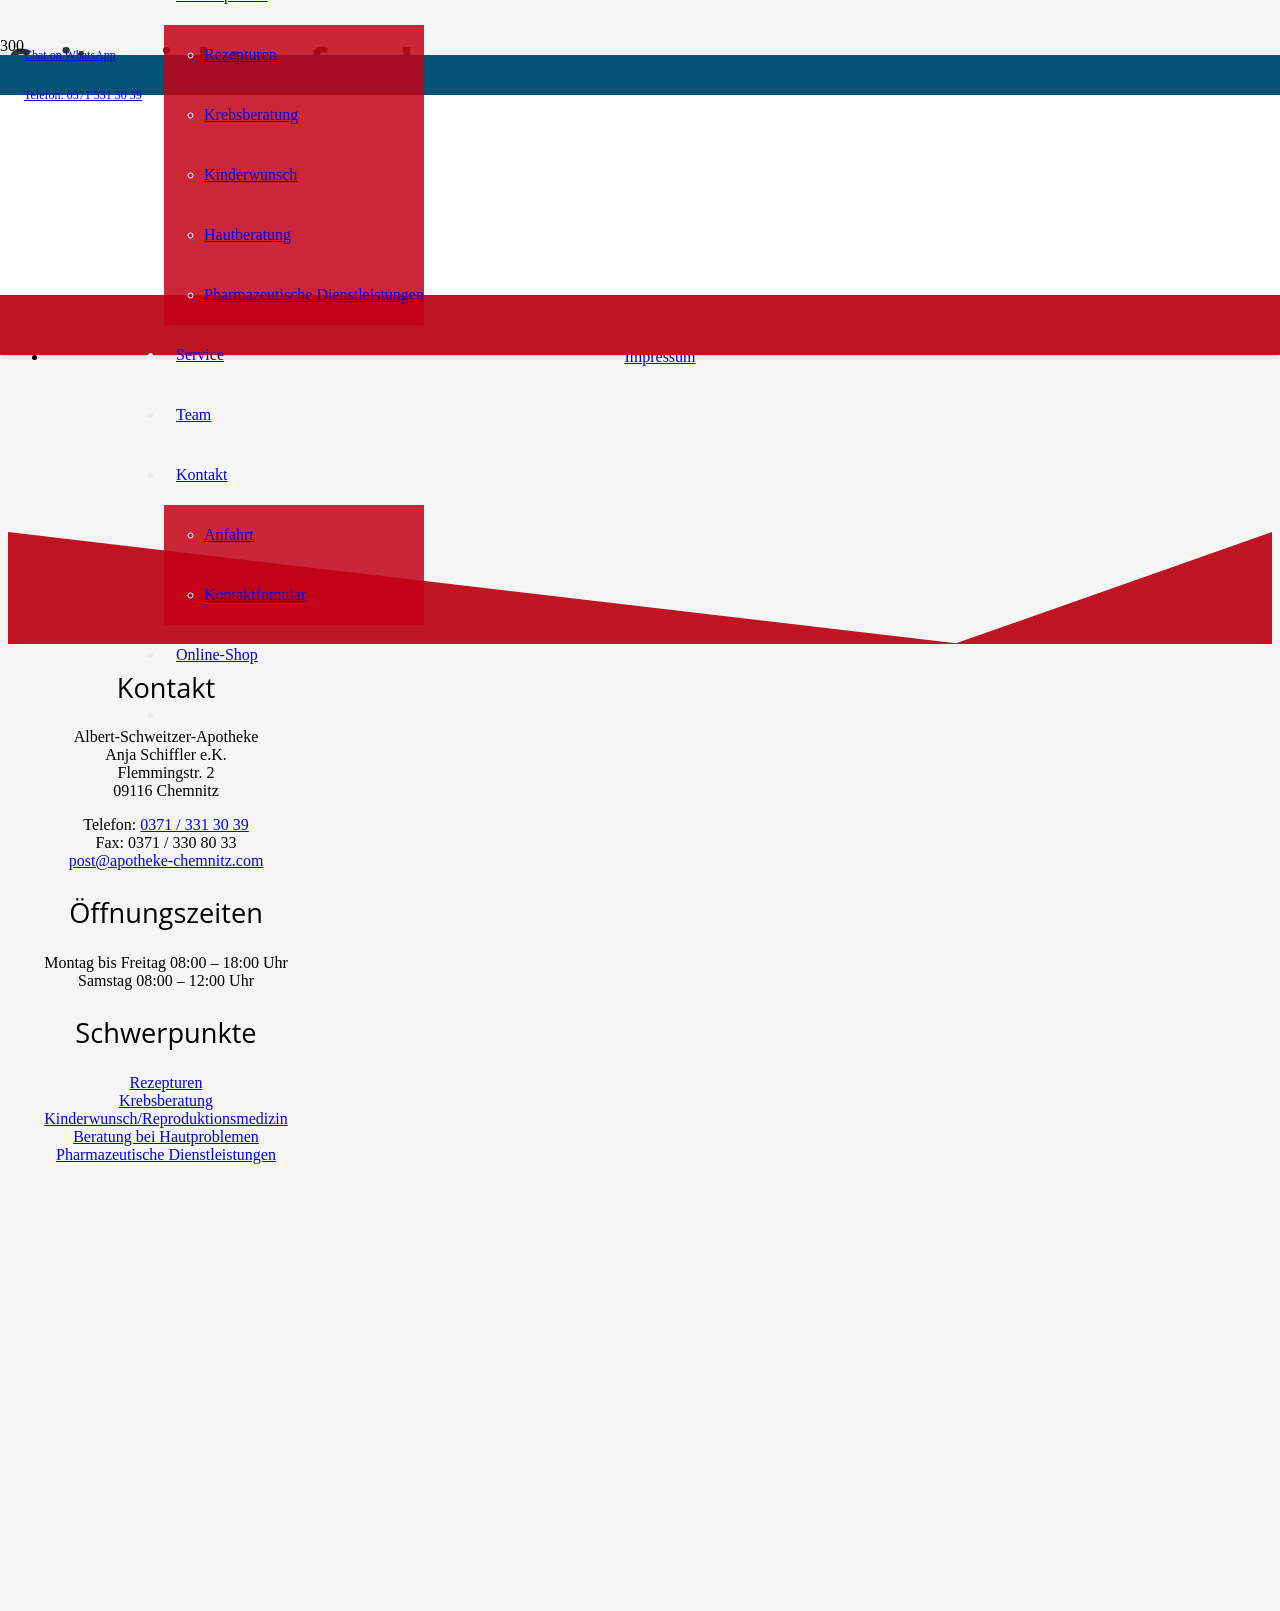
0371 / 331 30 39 (194, 824)
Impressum (659, 356)
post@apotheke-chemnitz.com (166, 860)
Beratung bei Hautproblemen (166, 1136)
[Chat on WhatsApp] (112, 1474)
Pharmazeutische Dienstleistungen (166, 1154)
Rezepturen (166, 1082)
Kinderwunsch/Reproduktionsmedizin (166, 1118)
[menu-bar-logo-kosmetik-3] (486, 384)
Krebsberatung (166, 1100)
